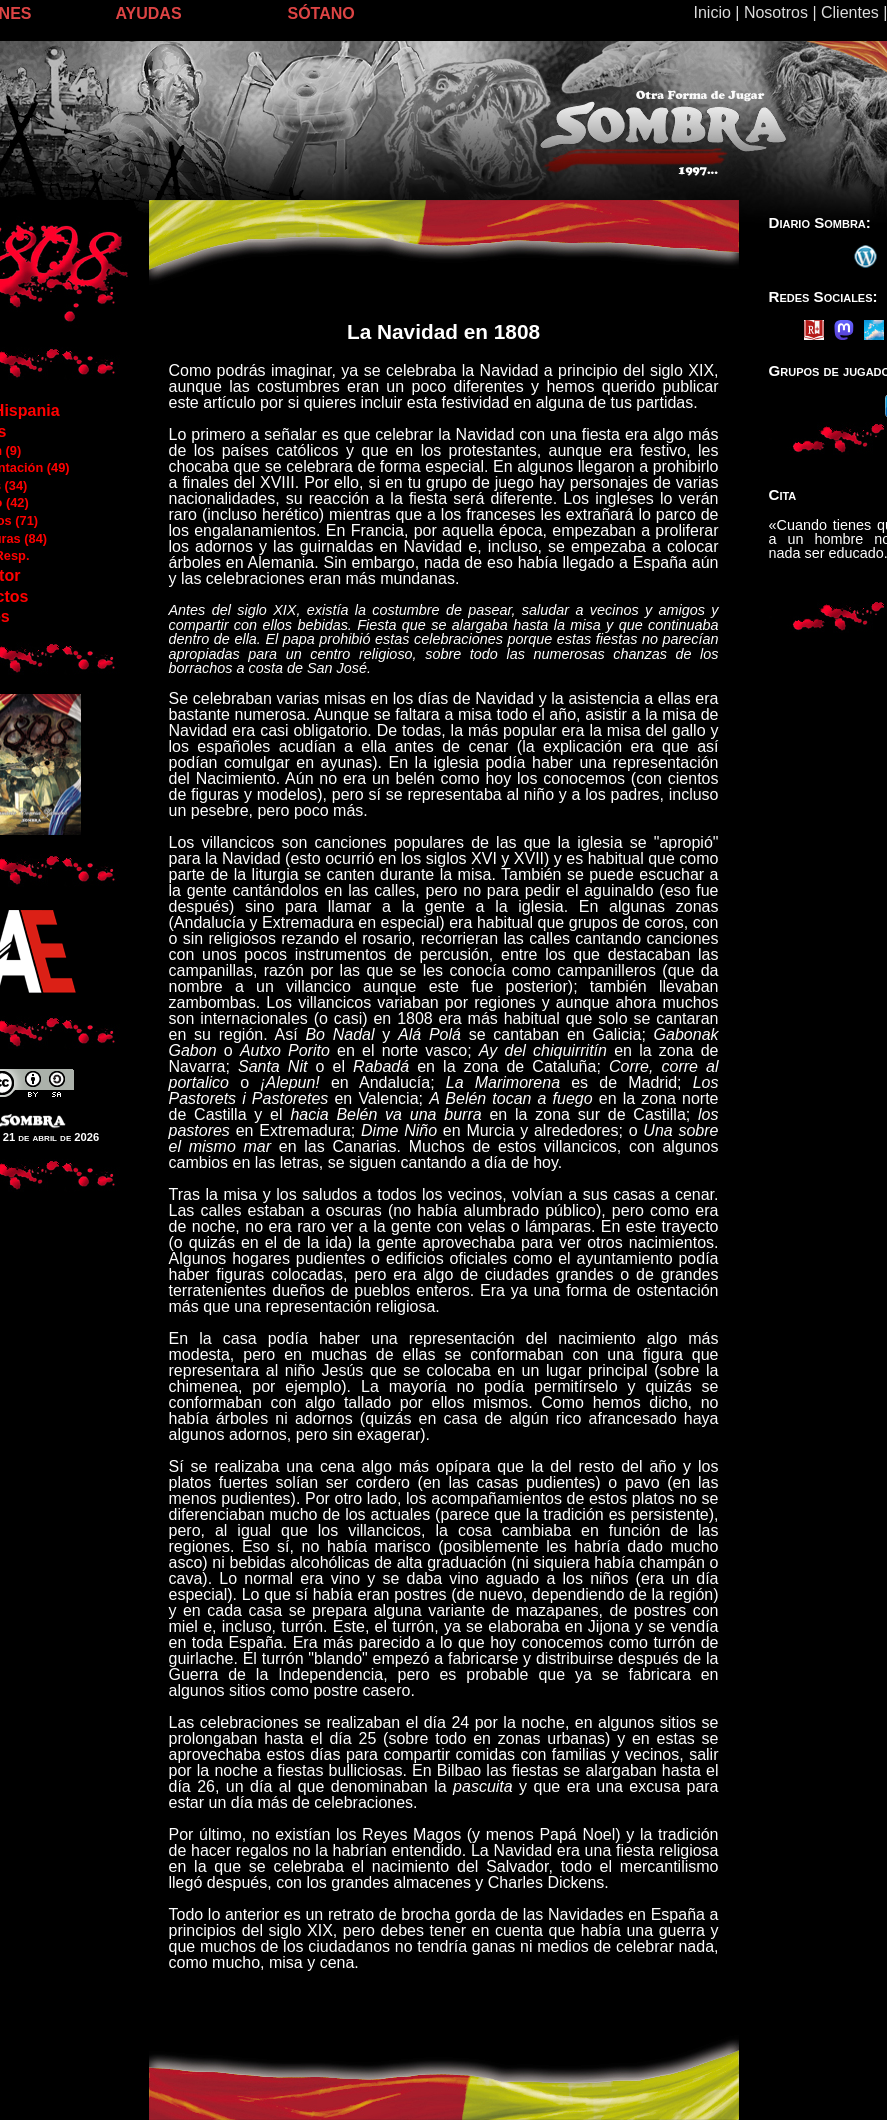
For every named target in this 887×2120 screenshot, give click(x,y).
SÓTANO (321, 13)
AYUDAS (149, 13)
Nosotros (776, 12)
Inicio (712, 12)
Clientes (850, 12)
